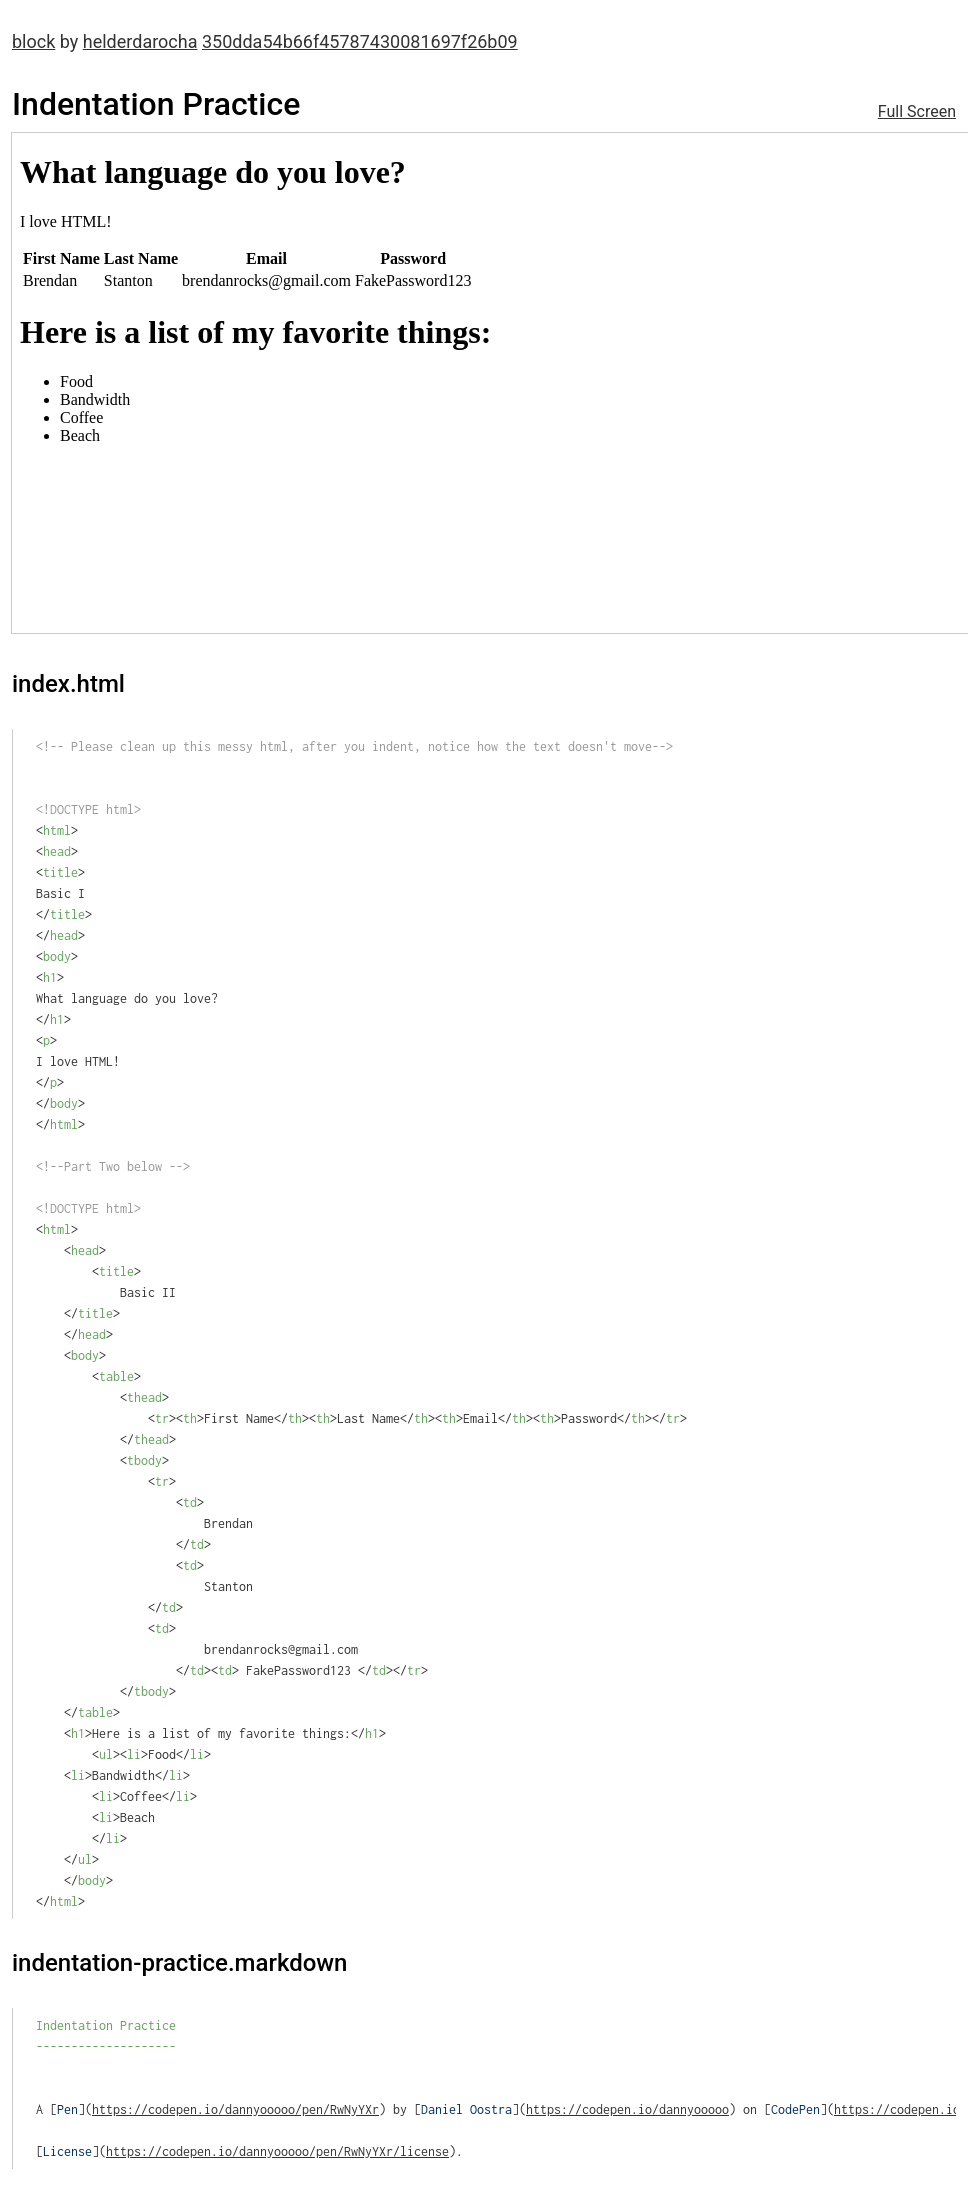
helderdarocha (140, 41)
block (33, 41)
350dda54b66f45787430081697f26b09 (360, 41)
